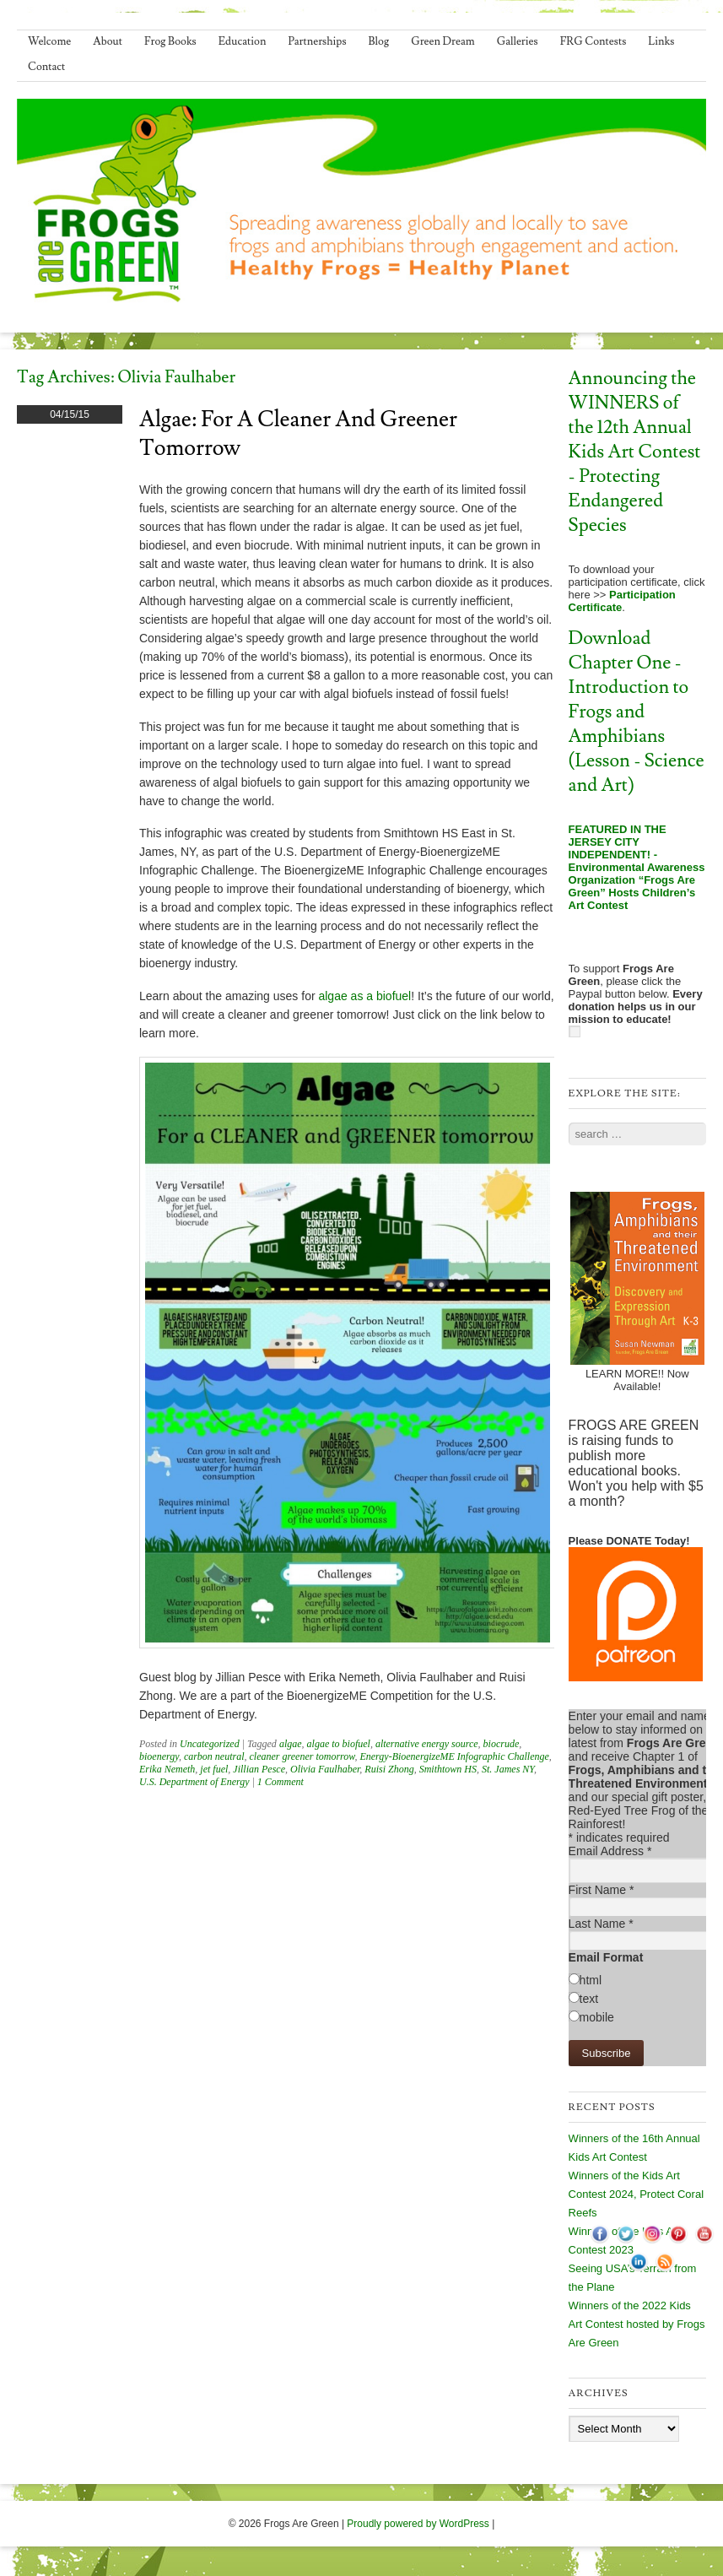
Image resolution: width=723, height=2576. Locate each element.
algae (290, 1744)
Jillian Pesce (259, 1769)
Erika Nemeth (167, 1769)
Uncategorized (210, 1744)
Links (661, 41)
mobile (597, 2017)
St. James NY (508, 1769)
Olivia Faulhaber (324, 1769)
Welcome (49, 41)
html (591, 1980)
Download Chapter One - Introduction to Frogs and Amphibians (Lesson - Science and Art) (636, 712)
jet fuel (214, 1769)
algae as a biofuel (364, 996)
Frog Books (170, 41)
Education (243, 41)
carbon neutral (214, 1756)
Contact (46, 66)
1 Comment (280, 1782)
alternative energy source (426, 1744)
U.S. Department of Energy (194, 1782)
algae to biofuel (338, 1744)
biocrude (501, 1744)
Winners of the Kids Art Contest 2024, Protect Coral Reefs (636, 2194)
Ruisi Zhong (388, 1769)
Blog (379, 41)
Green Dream (443, 41)
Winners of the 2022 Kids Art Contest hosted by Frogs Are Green (637, 2324)
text (589, 1998)
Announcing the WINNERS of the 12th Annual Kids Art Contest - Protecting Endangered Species (635, 452)
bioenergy (159, 1756)
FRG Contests (593, 41)
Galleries (517, 41)
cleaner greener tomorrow (302, 1756)
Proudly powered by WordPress (418, 2524)
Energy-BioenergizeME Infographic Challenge (453, 1756)
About (107, 41)
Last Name (601, 1923)
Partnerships (317, 41)
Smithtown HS (448, 1769)
